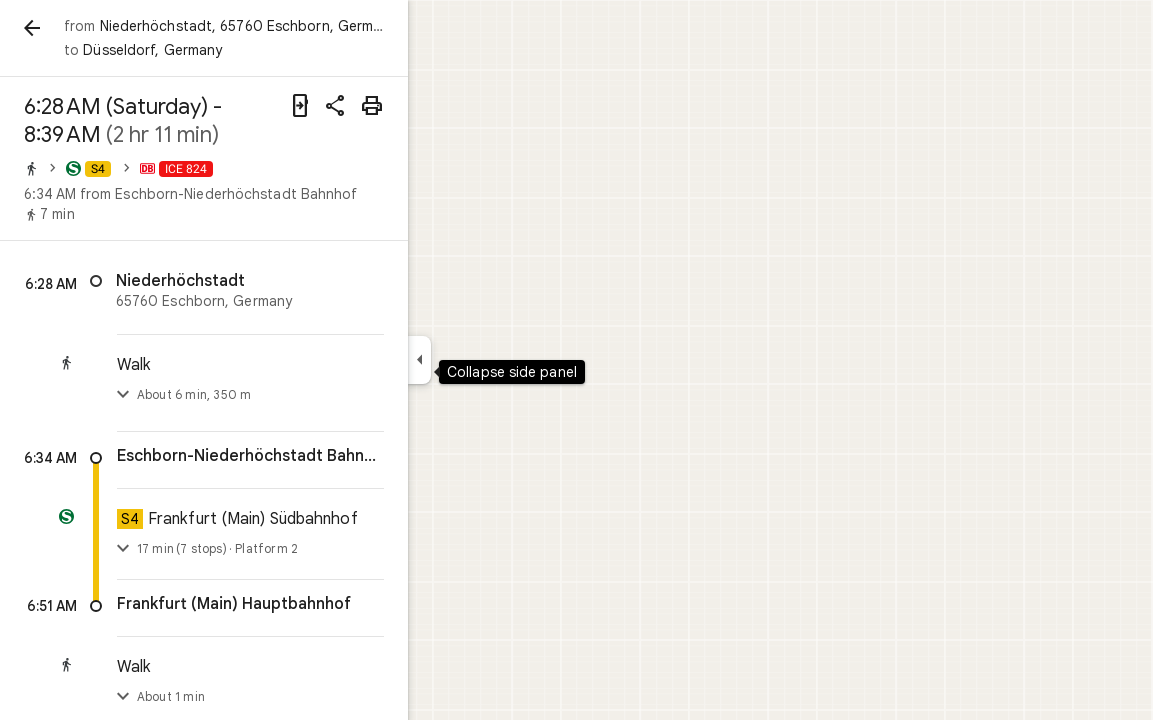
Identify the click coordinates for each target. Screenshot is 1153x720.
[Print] (444, 106)
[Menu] (36, 34)
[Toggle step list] (195, 395)
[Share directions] (408, 106)
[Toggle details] (195, 549)
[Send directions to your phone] (372, 106)
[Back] (104, 28)
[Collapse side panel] (491, 360)
